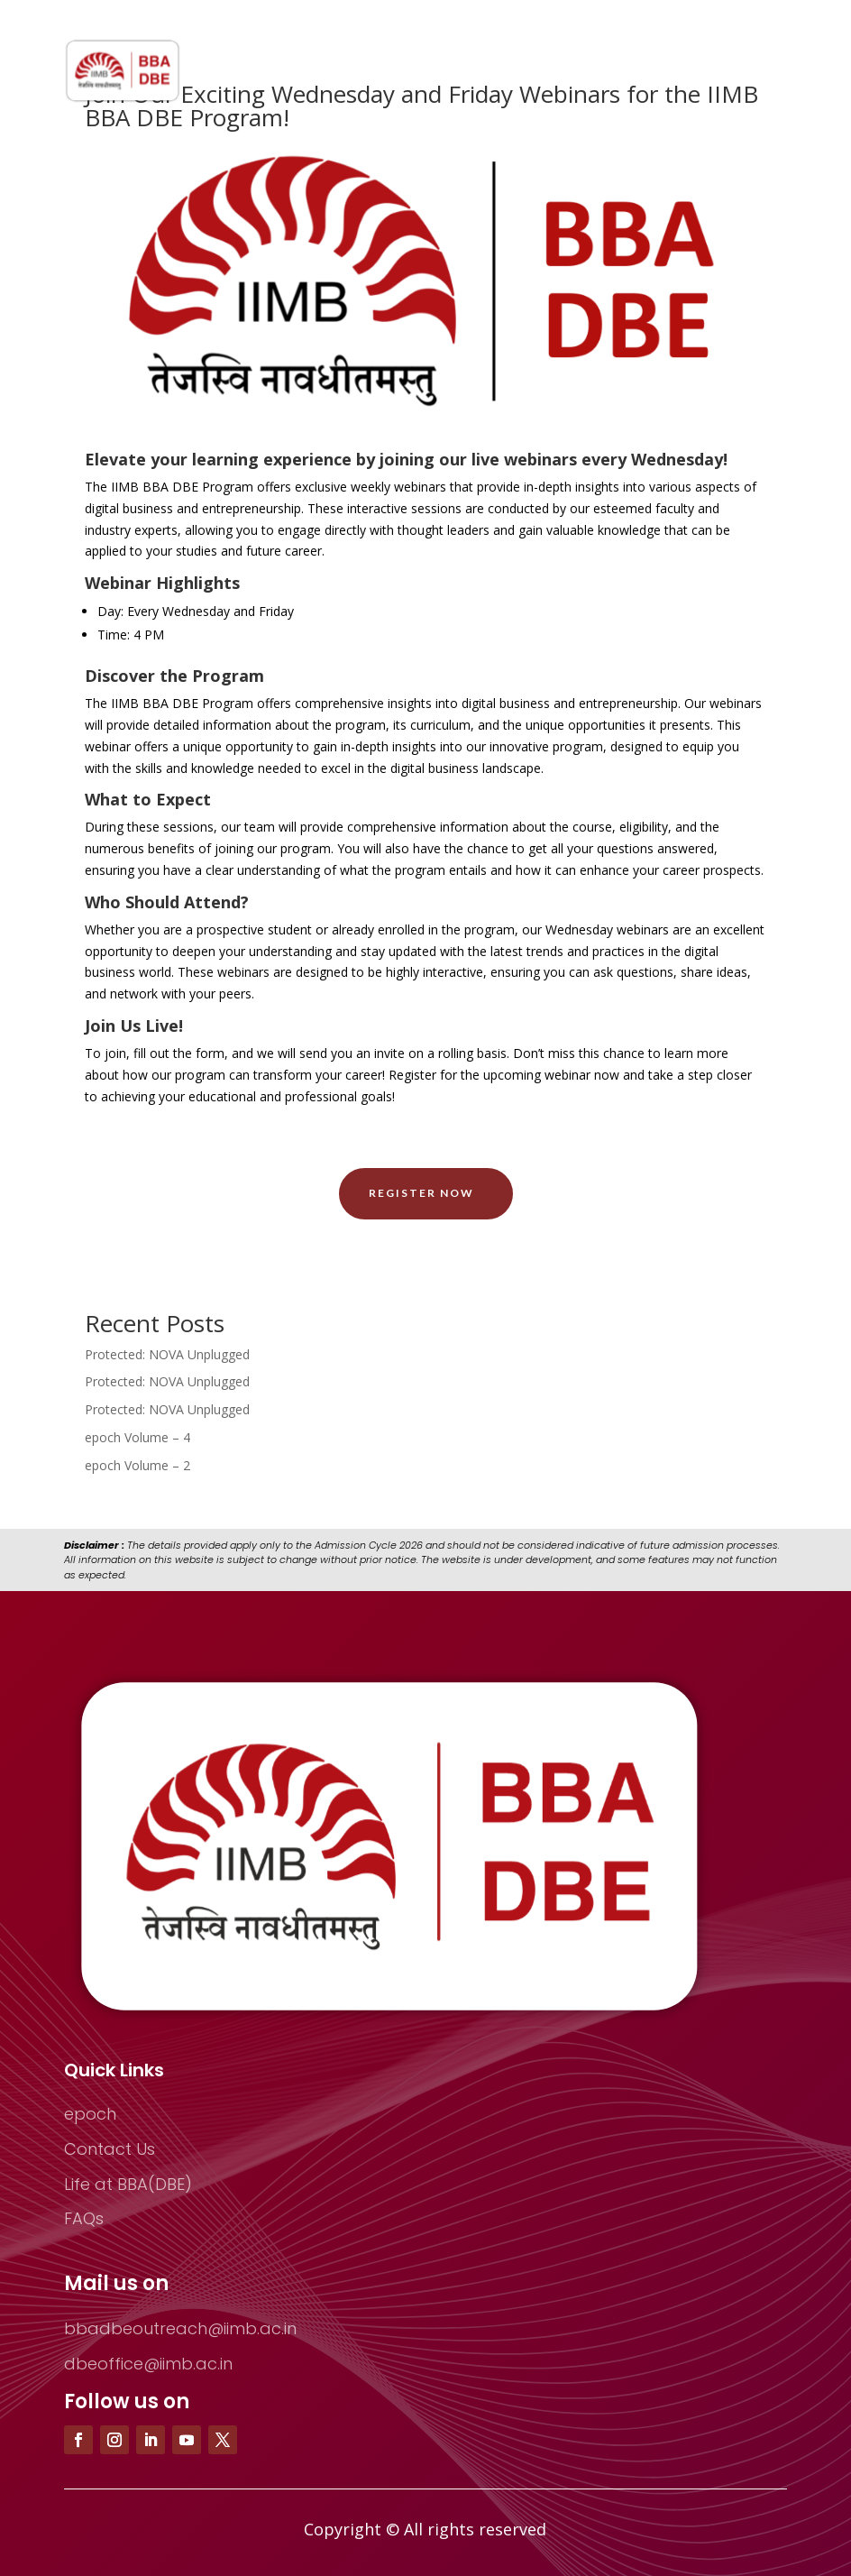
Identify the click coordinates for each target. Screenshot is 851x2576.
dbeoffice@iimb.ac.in (148, 2363)
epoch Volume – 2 (137, 1465)
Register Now (421, 1193)
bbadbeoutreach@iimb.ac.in (180, 2328)
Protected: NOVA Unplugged (167, 1354)
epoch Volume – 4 (137, 1437)
